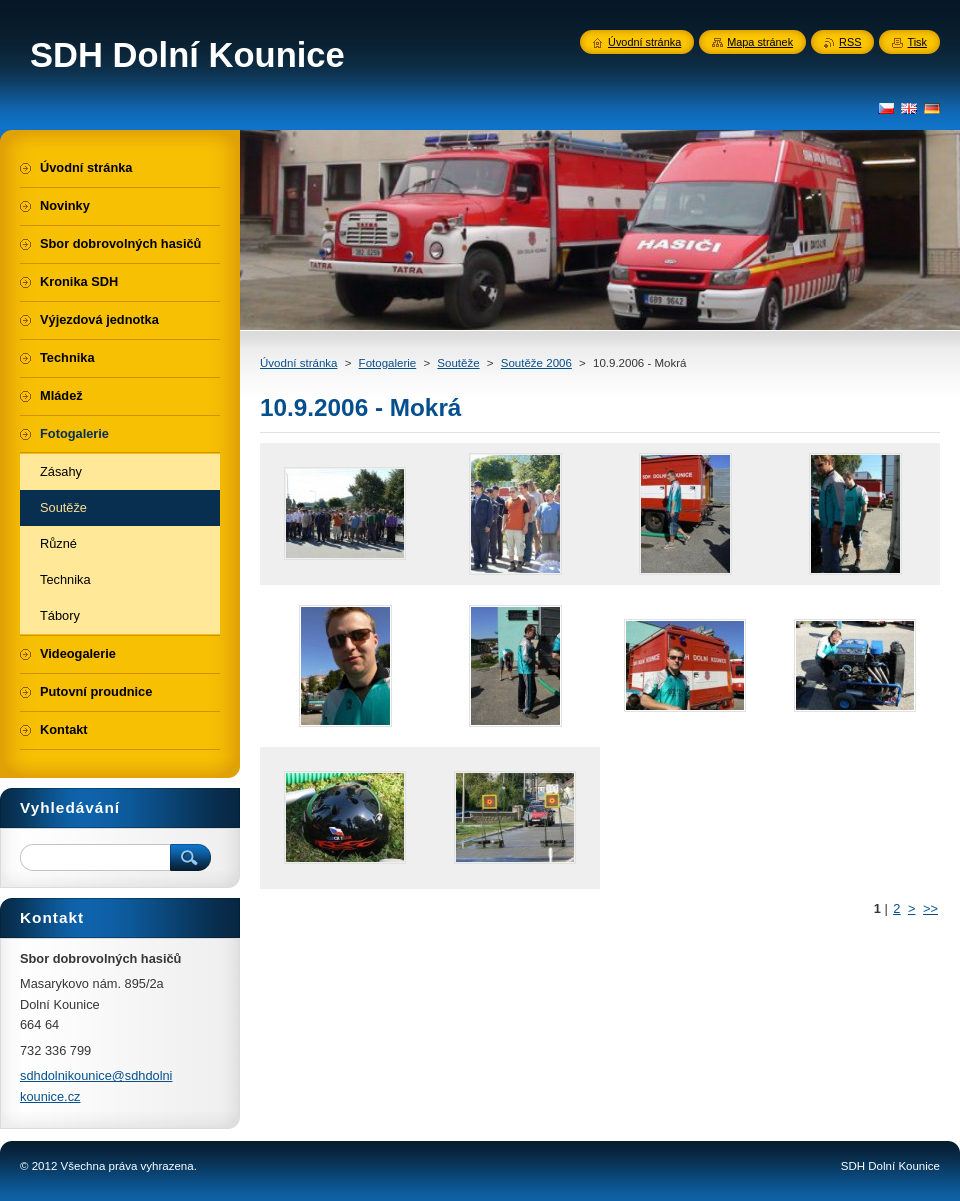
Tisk (917, 42)
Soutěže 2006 (536, 363)
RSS (850, 42)
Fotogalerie (388, 363)
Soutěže (458, 363)
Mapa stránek (760, 42)
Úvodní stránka (298, 363)
